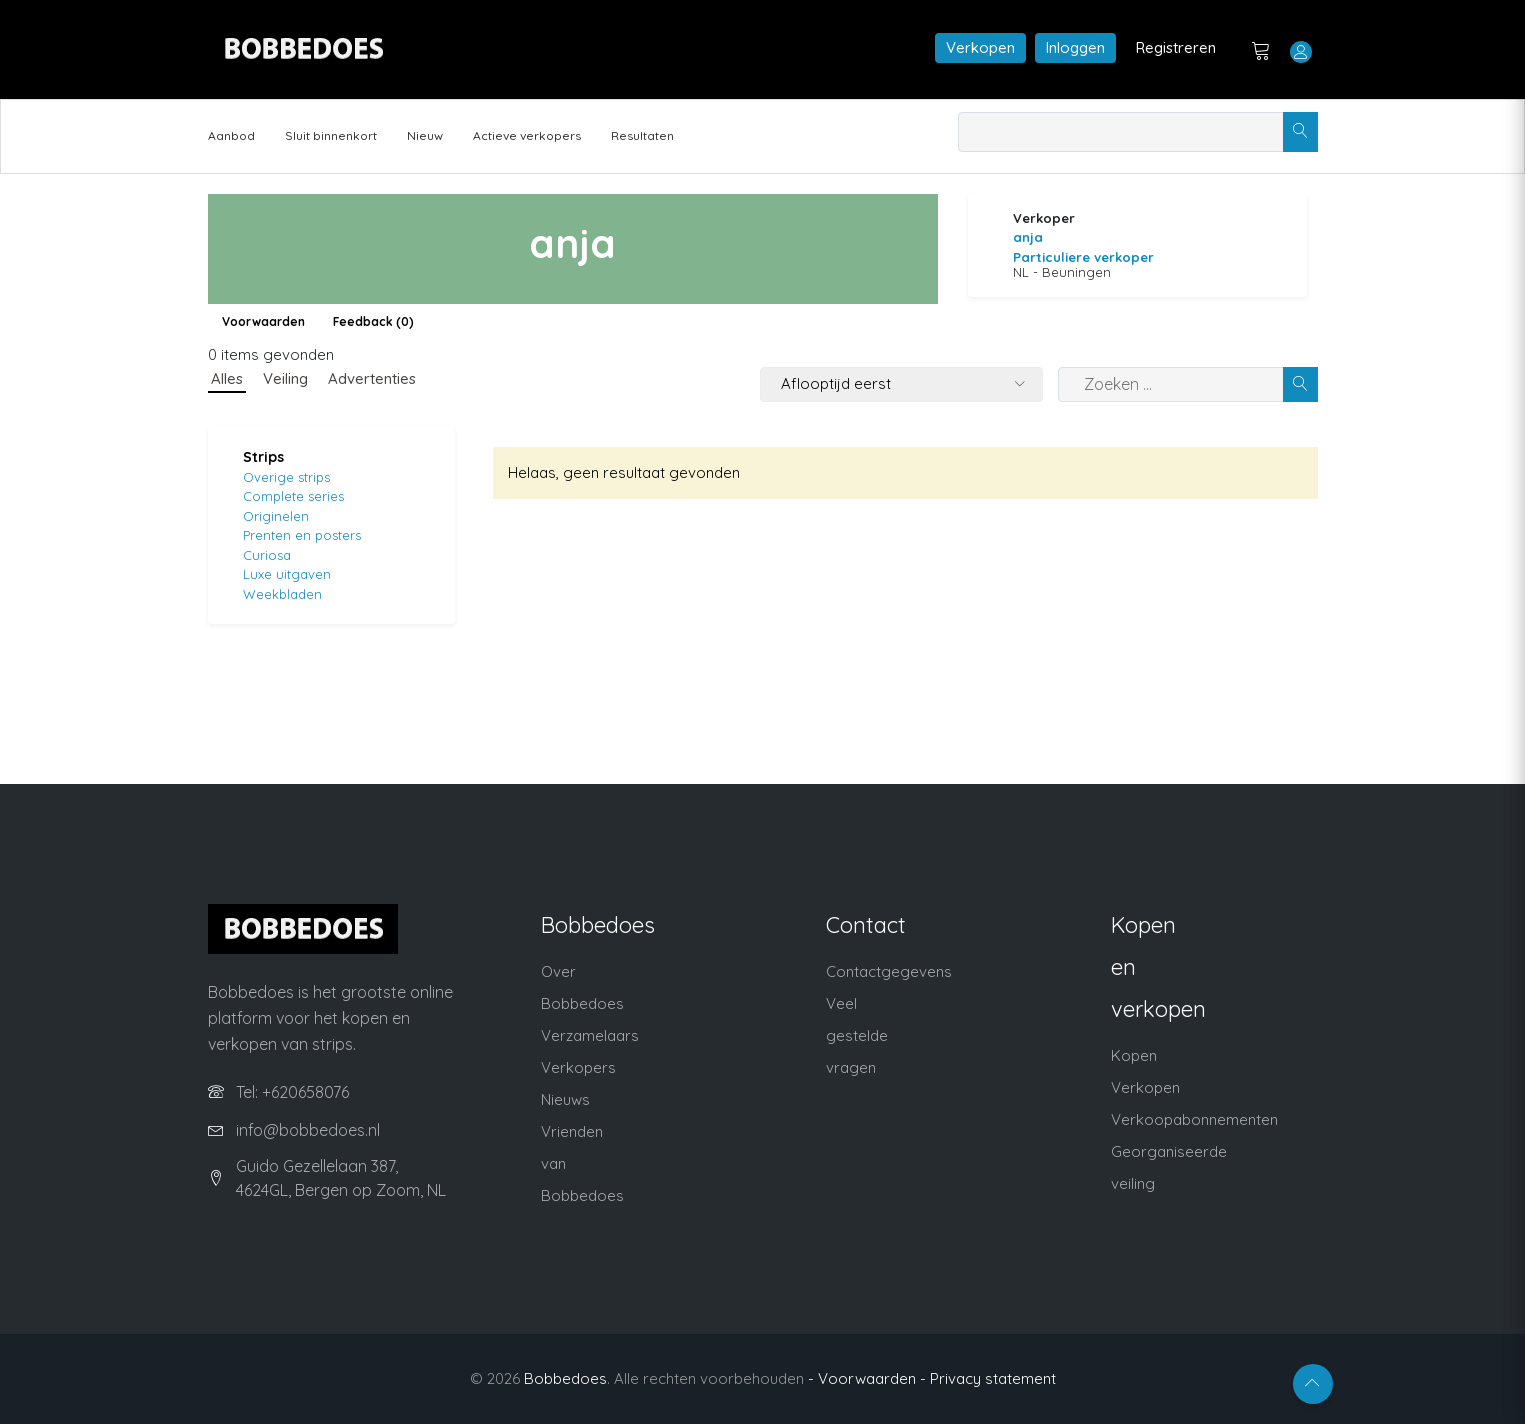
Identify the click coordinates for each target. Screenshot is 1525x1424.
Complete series (293, 496)
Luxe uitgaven (287, 574)
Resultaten (642, 135)
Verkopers (578, 1067)
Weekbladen (282, 594)
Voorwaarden (263, 321)
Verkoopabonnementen (1194, 1119)
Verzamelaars (590, 1035)
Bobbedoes (565, 1378)
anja (1028, 237)
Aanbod (231, 135)
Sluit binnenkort (331, 135)
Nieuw (425, 135)
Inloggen (1075, 47)
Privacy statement (993, 1378)
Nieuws (565, 1099)
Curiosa (267, 555)
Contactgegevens (889, 971)
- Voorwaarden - (867, 1378)
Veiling (285, 378)
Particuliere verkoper (1083, 257)
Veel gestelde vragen (857, 1035)
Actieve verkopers (527, 135)
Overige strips (286, 477)
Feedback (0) (373, 321)
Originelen (276, 516)
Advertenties (372, 378)
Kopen (1134, 1055)
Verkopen (980, 47)
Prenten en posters (302, 535)
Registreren (1176, 47)
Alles (227, 378)
